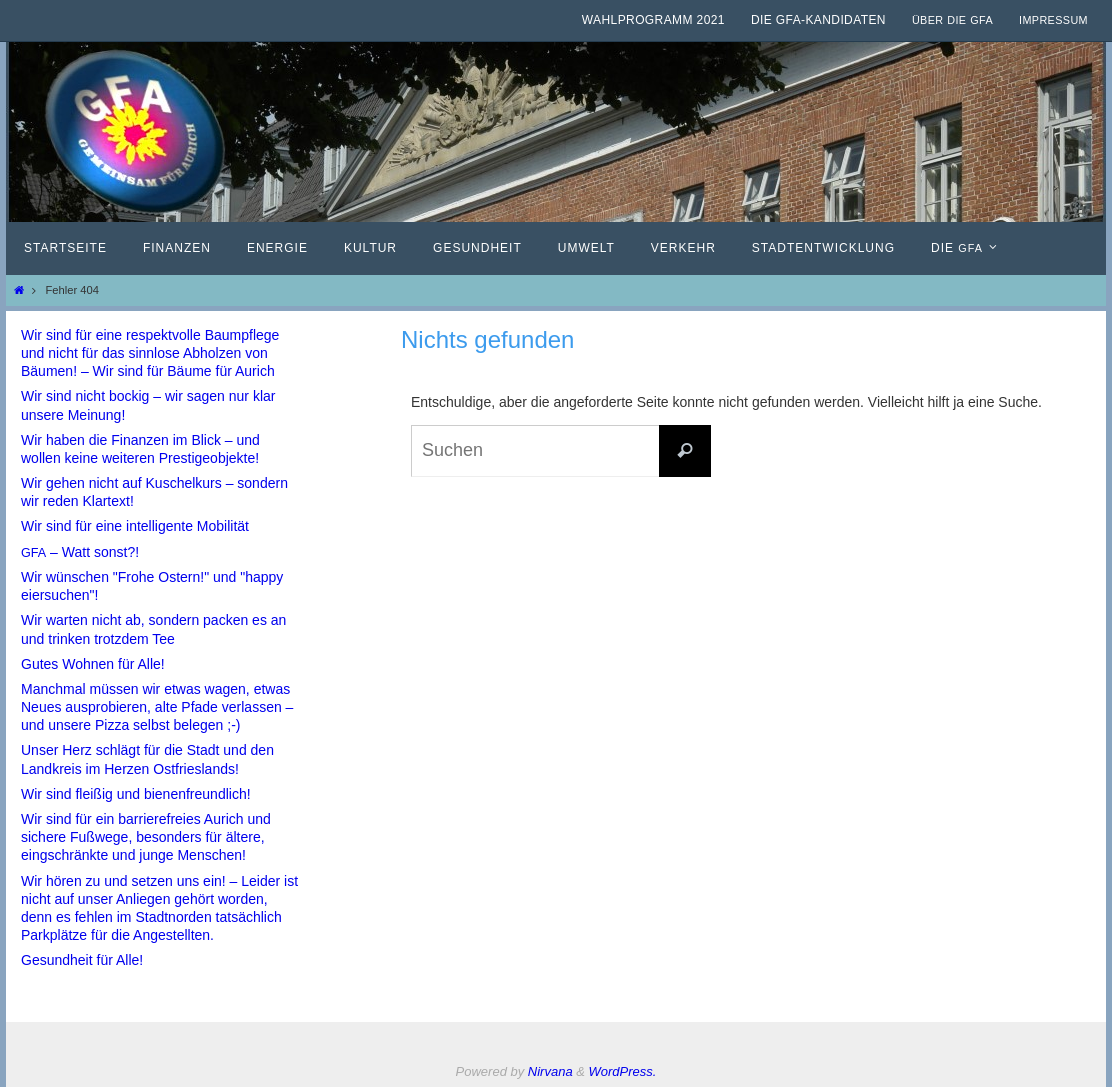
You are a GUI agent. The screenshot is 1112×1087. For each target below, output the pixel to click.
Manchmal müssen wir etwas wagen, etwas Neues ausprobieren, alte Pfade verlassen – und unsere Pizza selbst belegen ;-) (157, 707)
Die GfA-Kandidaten (818, 20)
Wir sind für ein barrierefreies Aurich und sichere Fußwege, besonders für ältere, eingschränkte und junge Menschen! (146, 837)
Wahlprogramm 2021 (653, 20)
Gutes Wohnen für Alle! (93, 664)
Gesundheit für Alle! (82, 960)
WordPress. (623, 1071)
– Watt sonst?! (80, 552)
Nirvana (550, 1071)
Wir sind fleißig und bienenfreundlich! (136, 794)
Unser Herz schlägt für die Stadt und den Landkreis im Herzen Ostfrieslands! (147, 759)
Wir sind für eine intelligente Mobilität (135, 526)
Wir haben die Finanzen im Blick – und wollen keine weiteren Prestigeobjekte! (140, 449)
